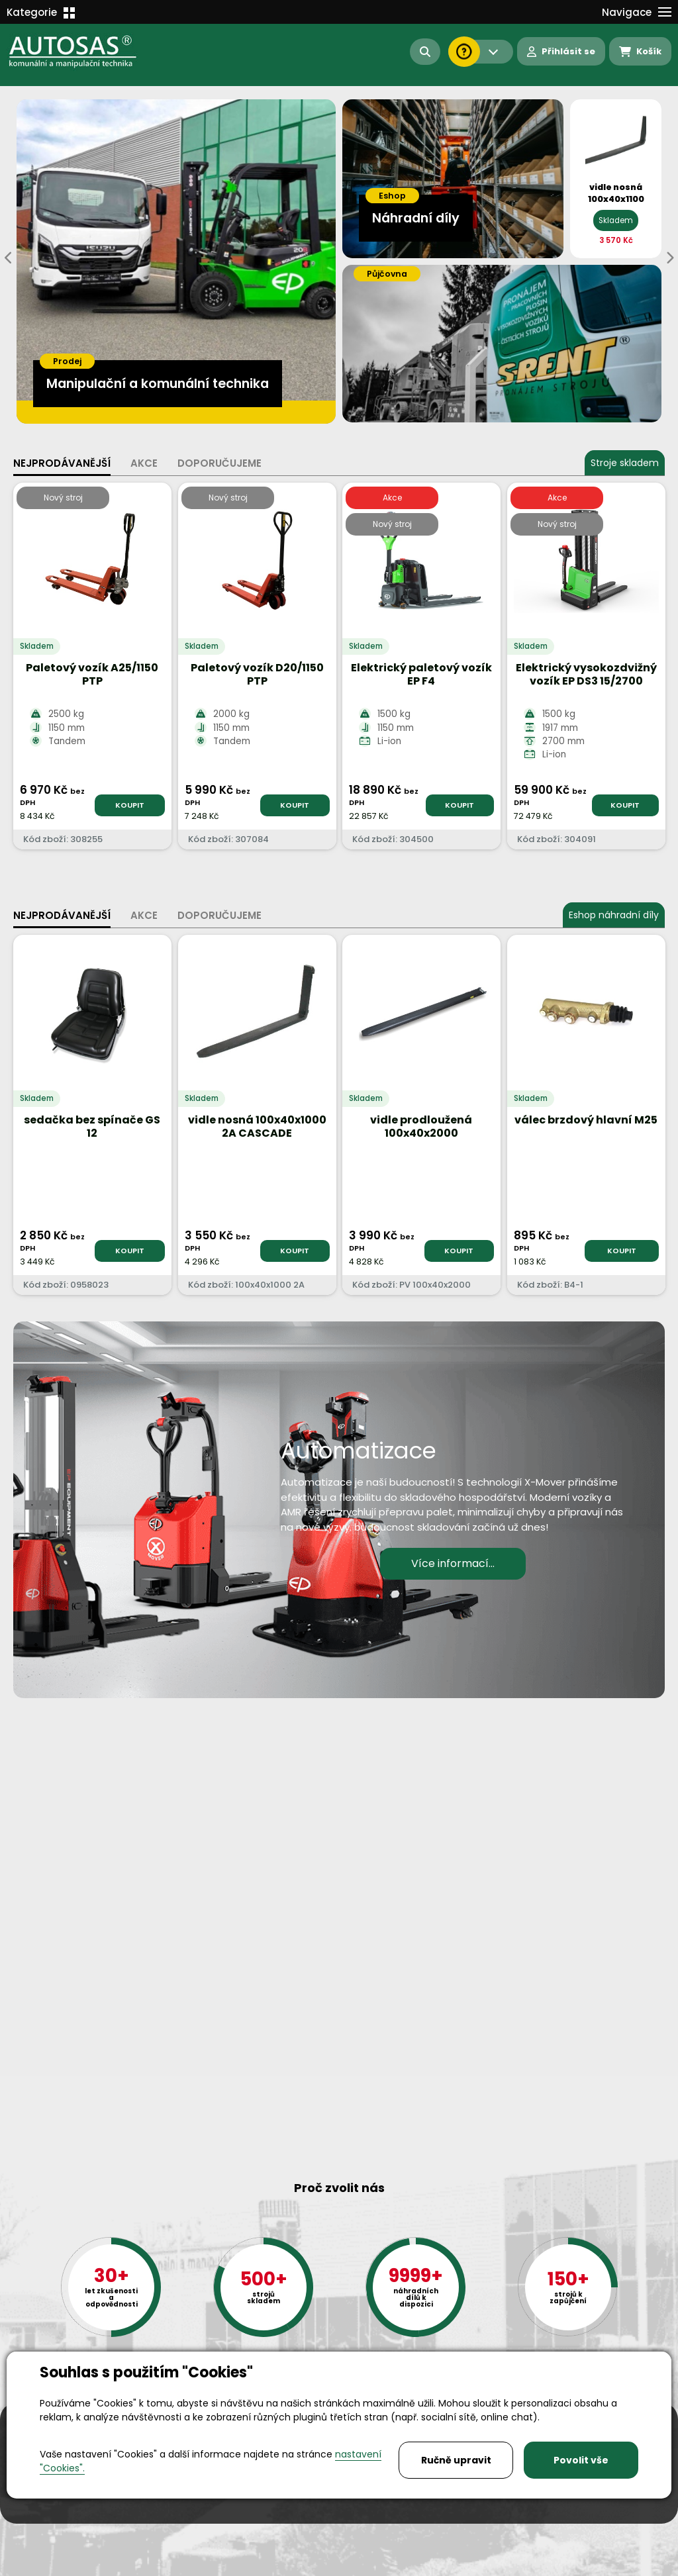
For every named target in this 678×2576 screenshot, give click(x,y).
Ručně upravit (456, 2460)
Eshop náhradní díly (614, 915)
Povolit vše (581, 2460)
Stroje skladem (625, 462)
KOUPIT (129, 805)
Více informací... (453, 1563)
